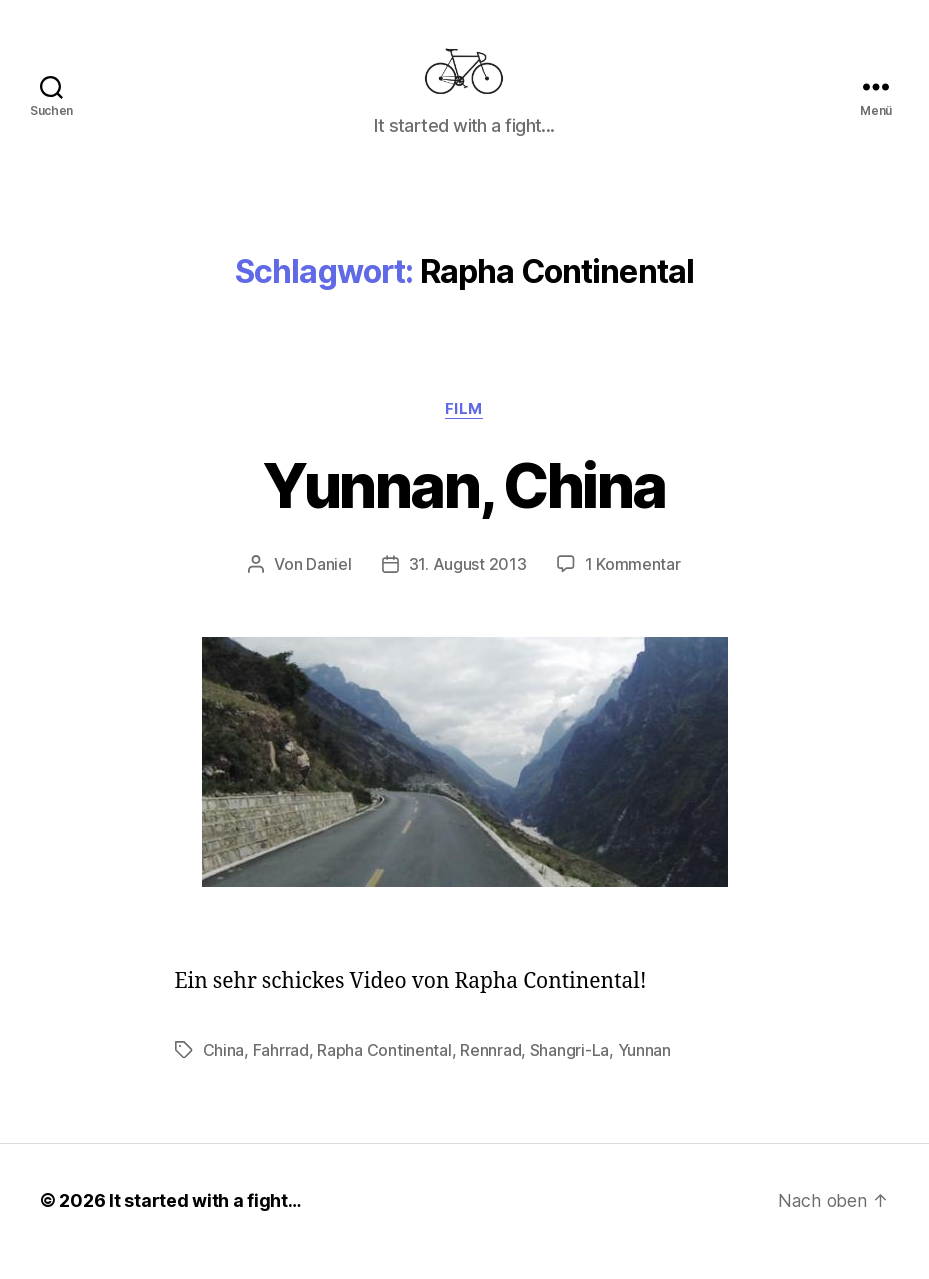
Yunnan (643, 1073)
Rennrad (490, 1073)
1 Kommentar (633, 588)
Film (464, 432)
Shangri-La (569, 1073)
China (224, 1073)
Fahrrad (281, 1073)
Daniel (328, 588)
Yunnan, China (464, 508)
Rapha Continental (384, 1073)
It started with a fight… (206, 1222)
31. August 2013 (468, 588)
